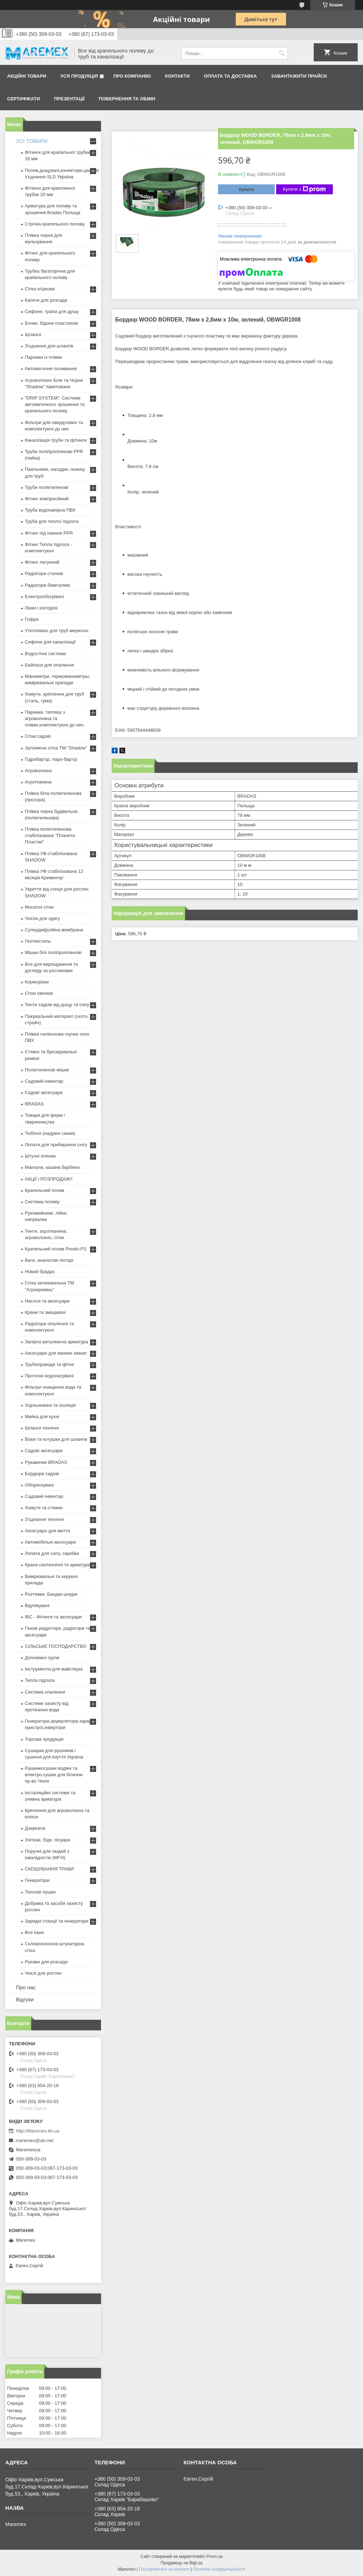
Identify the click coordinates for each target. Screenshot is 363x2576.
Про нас (26, 1987)
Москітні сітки (39, 907)
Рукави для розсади (46, 1961)
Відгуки (25, 1999)
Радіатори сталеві (44, 573)
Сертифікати (23, 98)
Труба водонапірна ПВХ (50, 510)
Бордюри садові (42, 1473)
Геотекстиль (38, 941)
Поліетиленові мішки (47, 1069)
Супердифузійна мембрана (54, 929)
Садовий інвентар (44, 1081)
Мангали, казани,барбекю (52, 1167)
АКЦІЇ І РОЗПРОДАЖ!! (49, 1179)
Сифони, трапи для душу (51, 311)
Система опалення (45, 1692)
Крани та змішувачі (45, 1312)
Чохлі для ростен (43, 1973)
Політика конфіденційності (219, 2569)
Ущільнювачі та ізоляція (50, 1405)
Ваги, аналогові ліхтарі (49, 1260)
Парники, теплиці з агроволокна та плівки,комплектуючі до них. (55, 718)
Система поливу (42, 1201)
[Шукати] (281, 53)
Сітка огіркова (40, 288)
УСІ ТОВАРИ (32, 141)
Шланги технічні (42, 1428)
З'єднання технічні (44, 1519)
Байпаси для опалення (49, 665)
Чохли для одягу (42, 918)
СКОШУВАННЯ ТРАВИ (49, 1869)
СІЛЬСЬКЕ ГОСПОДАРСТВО (55, 1646)
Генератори (37, 1880)
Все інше (34, 1932)
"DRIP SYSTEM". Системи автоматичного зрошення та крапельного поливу (55, 404)
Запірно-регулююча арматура (56, 1341)
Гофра (32, 619)
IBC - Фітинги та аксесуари (53, 1616)
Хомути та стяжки (43, 1507)
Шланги (33, 334)
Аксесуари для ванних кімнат (56, 1353)
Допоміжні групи (42, 1657)
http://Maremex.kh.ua (37, 2131)
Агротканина (38, 782)
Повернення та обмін (127, 98)
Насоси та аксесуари (47, 1301)
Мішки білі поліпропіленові (53, 952)
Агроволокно (38, 770)
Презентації (69, 98)
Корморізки (37, 982)
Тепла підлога (40, 1680)
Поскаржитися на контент (164, 2569)
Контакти (177, 76)
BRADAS (34, 1103)
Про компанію (132, 76)
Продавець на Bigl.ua (181, 2562)
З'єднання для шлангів (49, 346)
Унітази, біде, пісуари (47, 1839)
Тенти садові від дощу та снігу (57, 1004)
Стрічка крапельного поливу (55, 224)
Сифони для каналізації (50, 642)
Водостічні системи (45, 653)
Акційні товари (26, 76)
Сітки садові (38, 736)
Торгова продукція (44, 1739)
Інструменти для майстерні (54, 1669)
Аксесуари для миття (47, 1530)
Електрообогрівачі (44, 596)
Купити (246, 189)
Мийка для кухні (42, 1416)
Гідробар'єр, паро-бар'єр (51, 759)
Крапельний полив (44, 1190)
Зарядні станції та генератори (56, 1921)
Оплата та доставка (230, 76)
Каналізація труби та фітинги (56, 440)
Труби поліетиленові (46, 487)
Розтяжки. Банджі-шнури (51, 1594)
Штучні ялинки (40, 1156)
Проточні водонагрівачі (49, 1375)
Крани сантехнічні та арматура (57, 1564)
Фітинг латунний (42, 562)
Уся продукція (79, 76)
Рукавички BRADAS (46, 1462)
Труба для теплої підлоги (52, 521)
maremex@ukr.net (34, 2140)
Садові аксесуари (43, 1092)
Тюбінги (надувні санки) (50, 1133)
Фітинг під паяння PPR (49, 533)
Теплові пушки (40, 1892)
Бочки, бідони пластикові (51, 323)
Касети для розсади (46, 300)
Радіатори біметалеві (47, 585)
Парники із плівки (43, 357)
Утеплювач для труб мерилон (56, 630)
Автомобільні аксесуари (50, 1542)
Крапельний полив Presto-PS (55, 1248)
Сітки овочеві (39, 993)
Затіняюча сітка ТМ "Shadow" (56, 748)
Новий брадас (40, 1271)
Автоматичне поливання (51, 368)
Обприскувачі (39, 1485)
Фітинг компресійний (46, 498)
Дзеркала (35, 1828)
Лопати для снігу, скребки (52, 1553)
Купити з (304, 189)
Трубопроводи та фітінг (49, 1364)
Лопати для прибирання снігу (56, 1144)
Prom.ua (215, 2556)
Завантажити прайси (299, 76)
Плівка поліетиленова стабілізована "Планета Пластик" (50, 835)
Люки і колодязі (41, 607)
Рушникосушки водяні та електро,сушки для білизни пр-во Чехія (54, 1775)
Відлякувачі (37, 1605)
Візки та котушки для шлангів (56, 1439)
